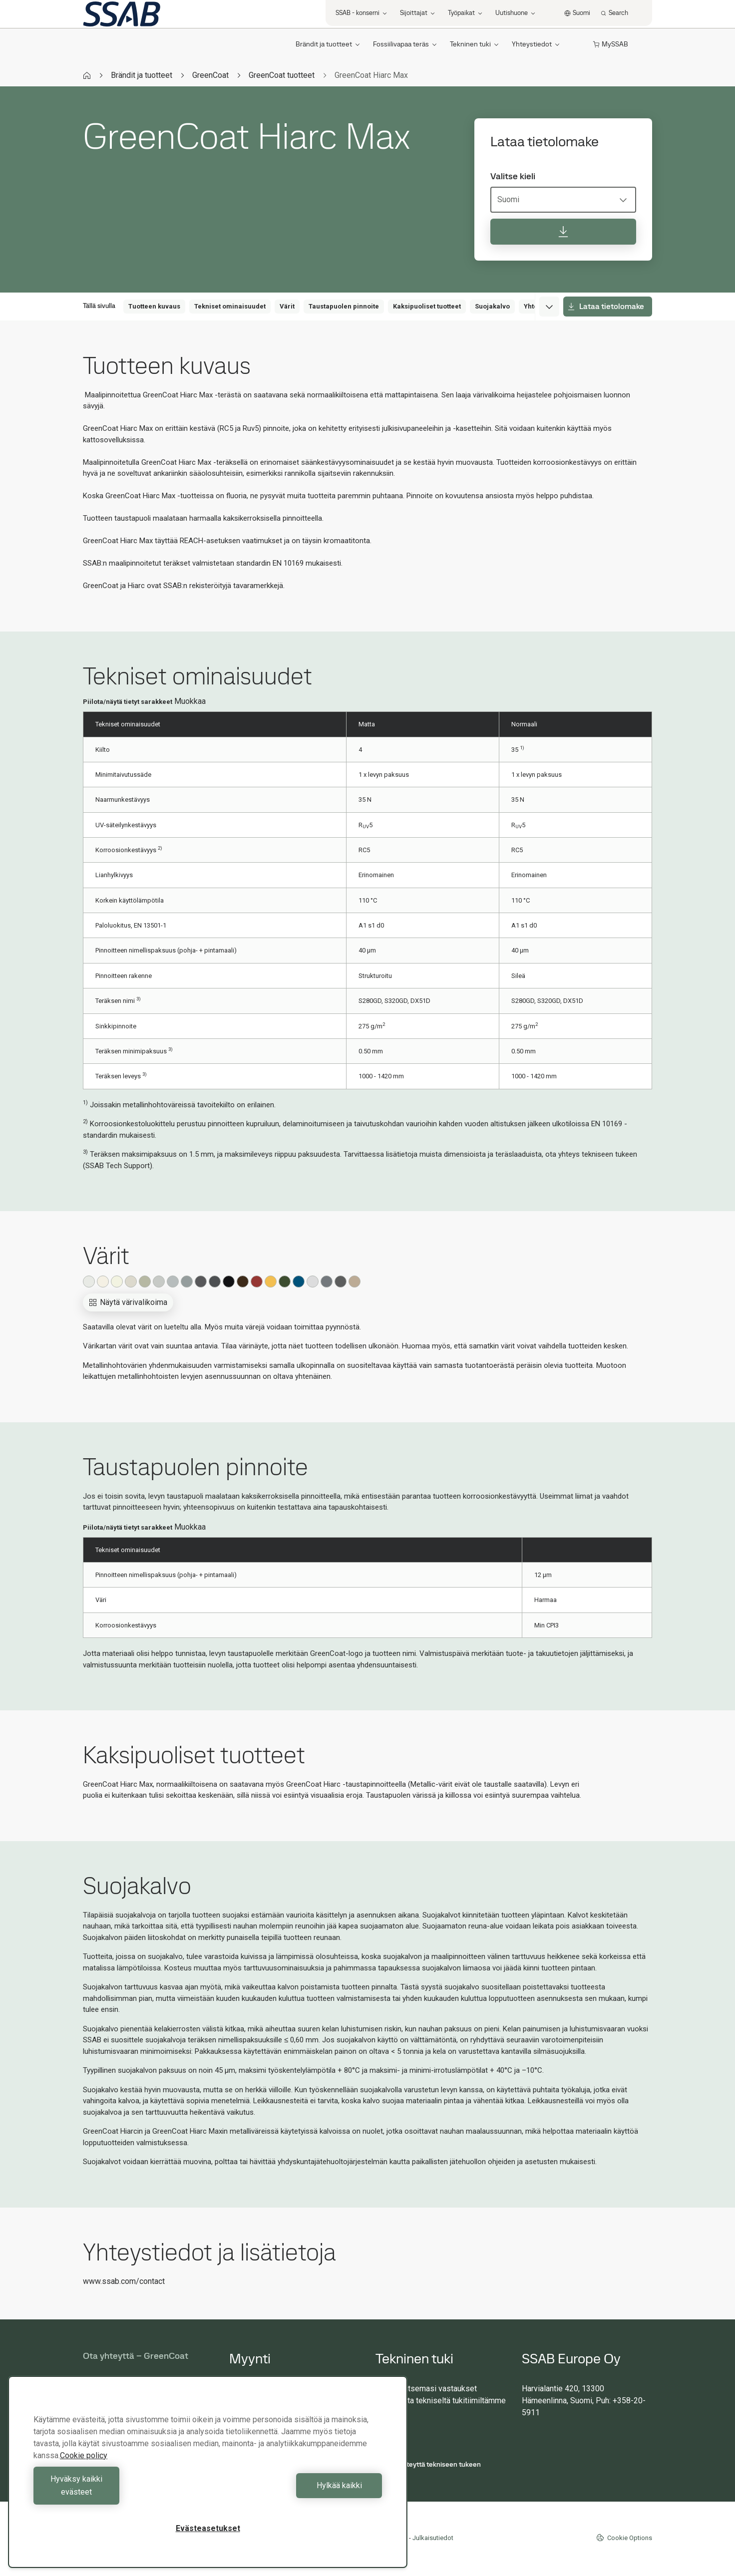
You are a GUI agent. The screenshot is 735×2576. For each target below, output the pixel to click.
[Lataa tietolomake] (563, 232)
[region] (207, 2478)
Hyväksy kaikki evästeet (118, 2492)
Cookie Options (624, 2538)
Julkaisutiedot (432, 2538)
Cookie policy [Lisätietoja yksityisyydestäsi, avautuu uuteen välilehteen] (83, 2468)
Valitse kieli (512, 176)
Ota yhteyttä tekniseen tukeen (428, 2464)
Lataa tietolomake (605, 306)
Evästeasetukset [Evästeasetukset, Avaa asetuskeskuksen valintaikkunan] (208, 2528)
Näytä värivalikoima (128, 1302)
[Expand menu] (549, 307)
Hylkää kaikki (297, 2492)
